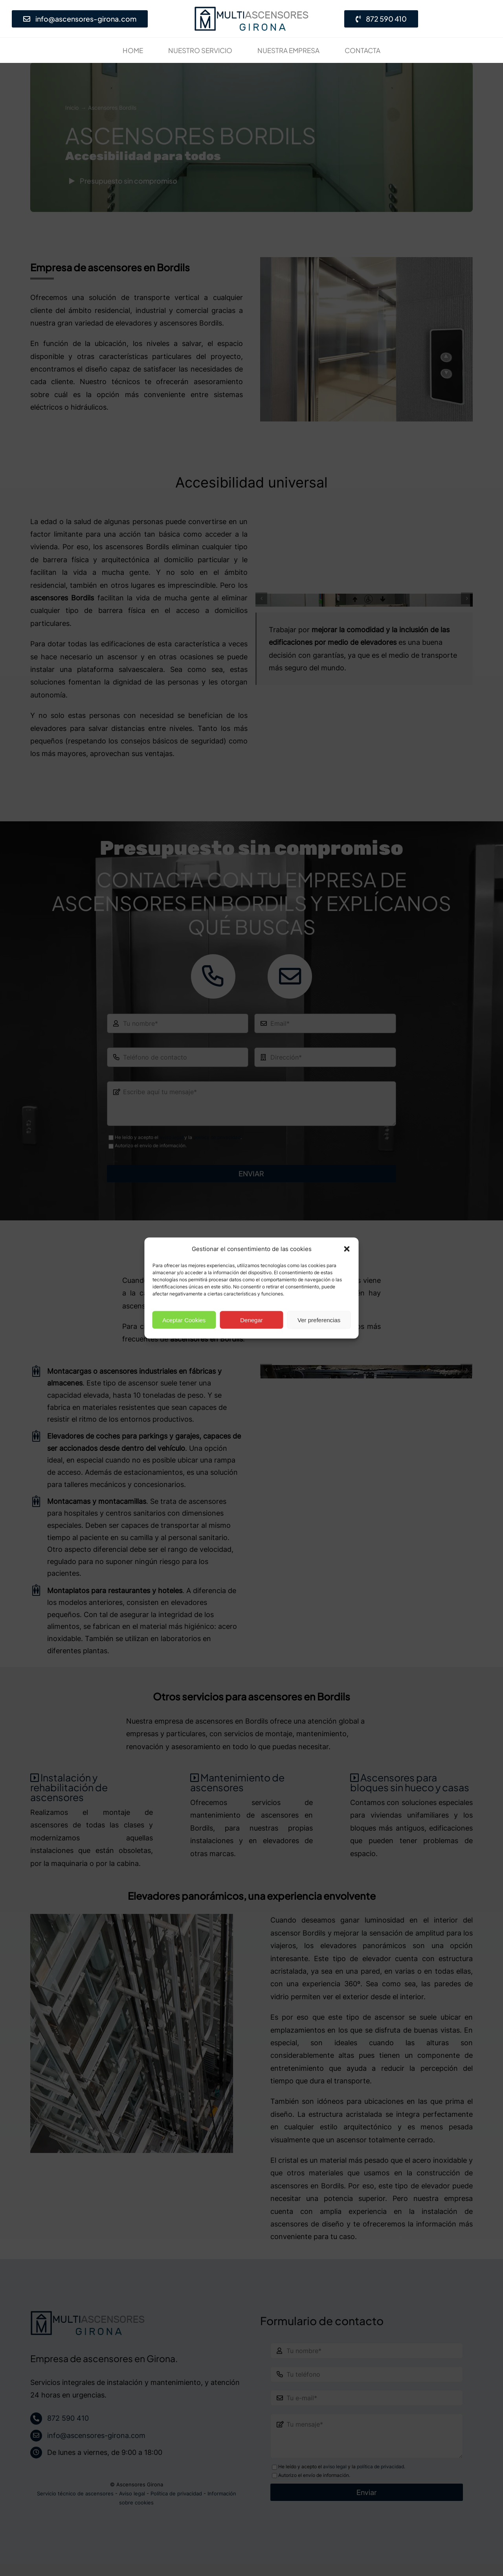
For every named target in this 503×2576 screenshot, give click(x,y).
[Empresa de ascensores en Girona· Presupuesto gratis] (251, 9)
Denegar (251, 1319)
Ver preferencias (318, 1319)
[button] (347, 1249)
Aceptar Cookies (184, 1319)
